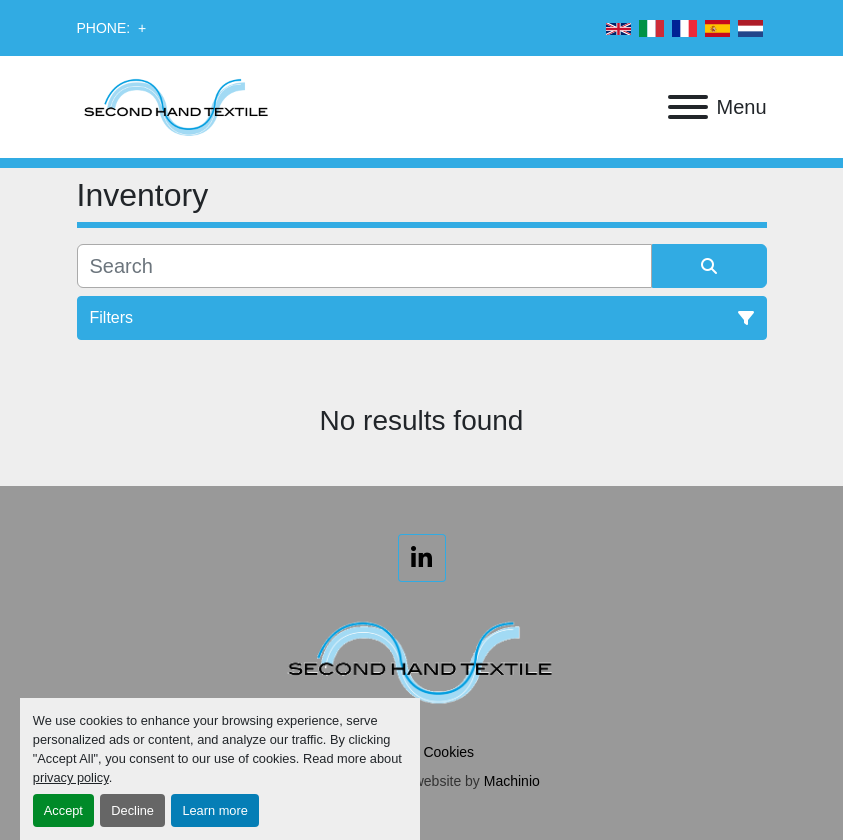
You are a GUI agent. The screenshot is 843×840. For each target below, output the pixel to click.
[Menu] (688, 107)
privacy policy (71, 777)
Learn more (214, 810)
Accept (63, 810)
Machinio (512, 781)
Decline (132, 810)
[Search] (364, 266)
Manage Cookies (421, 752)
